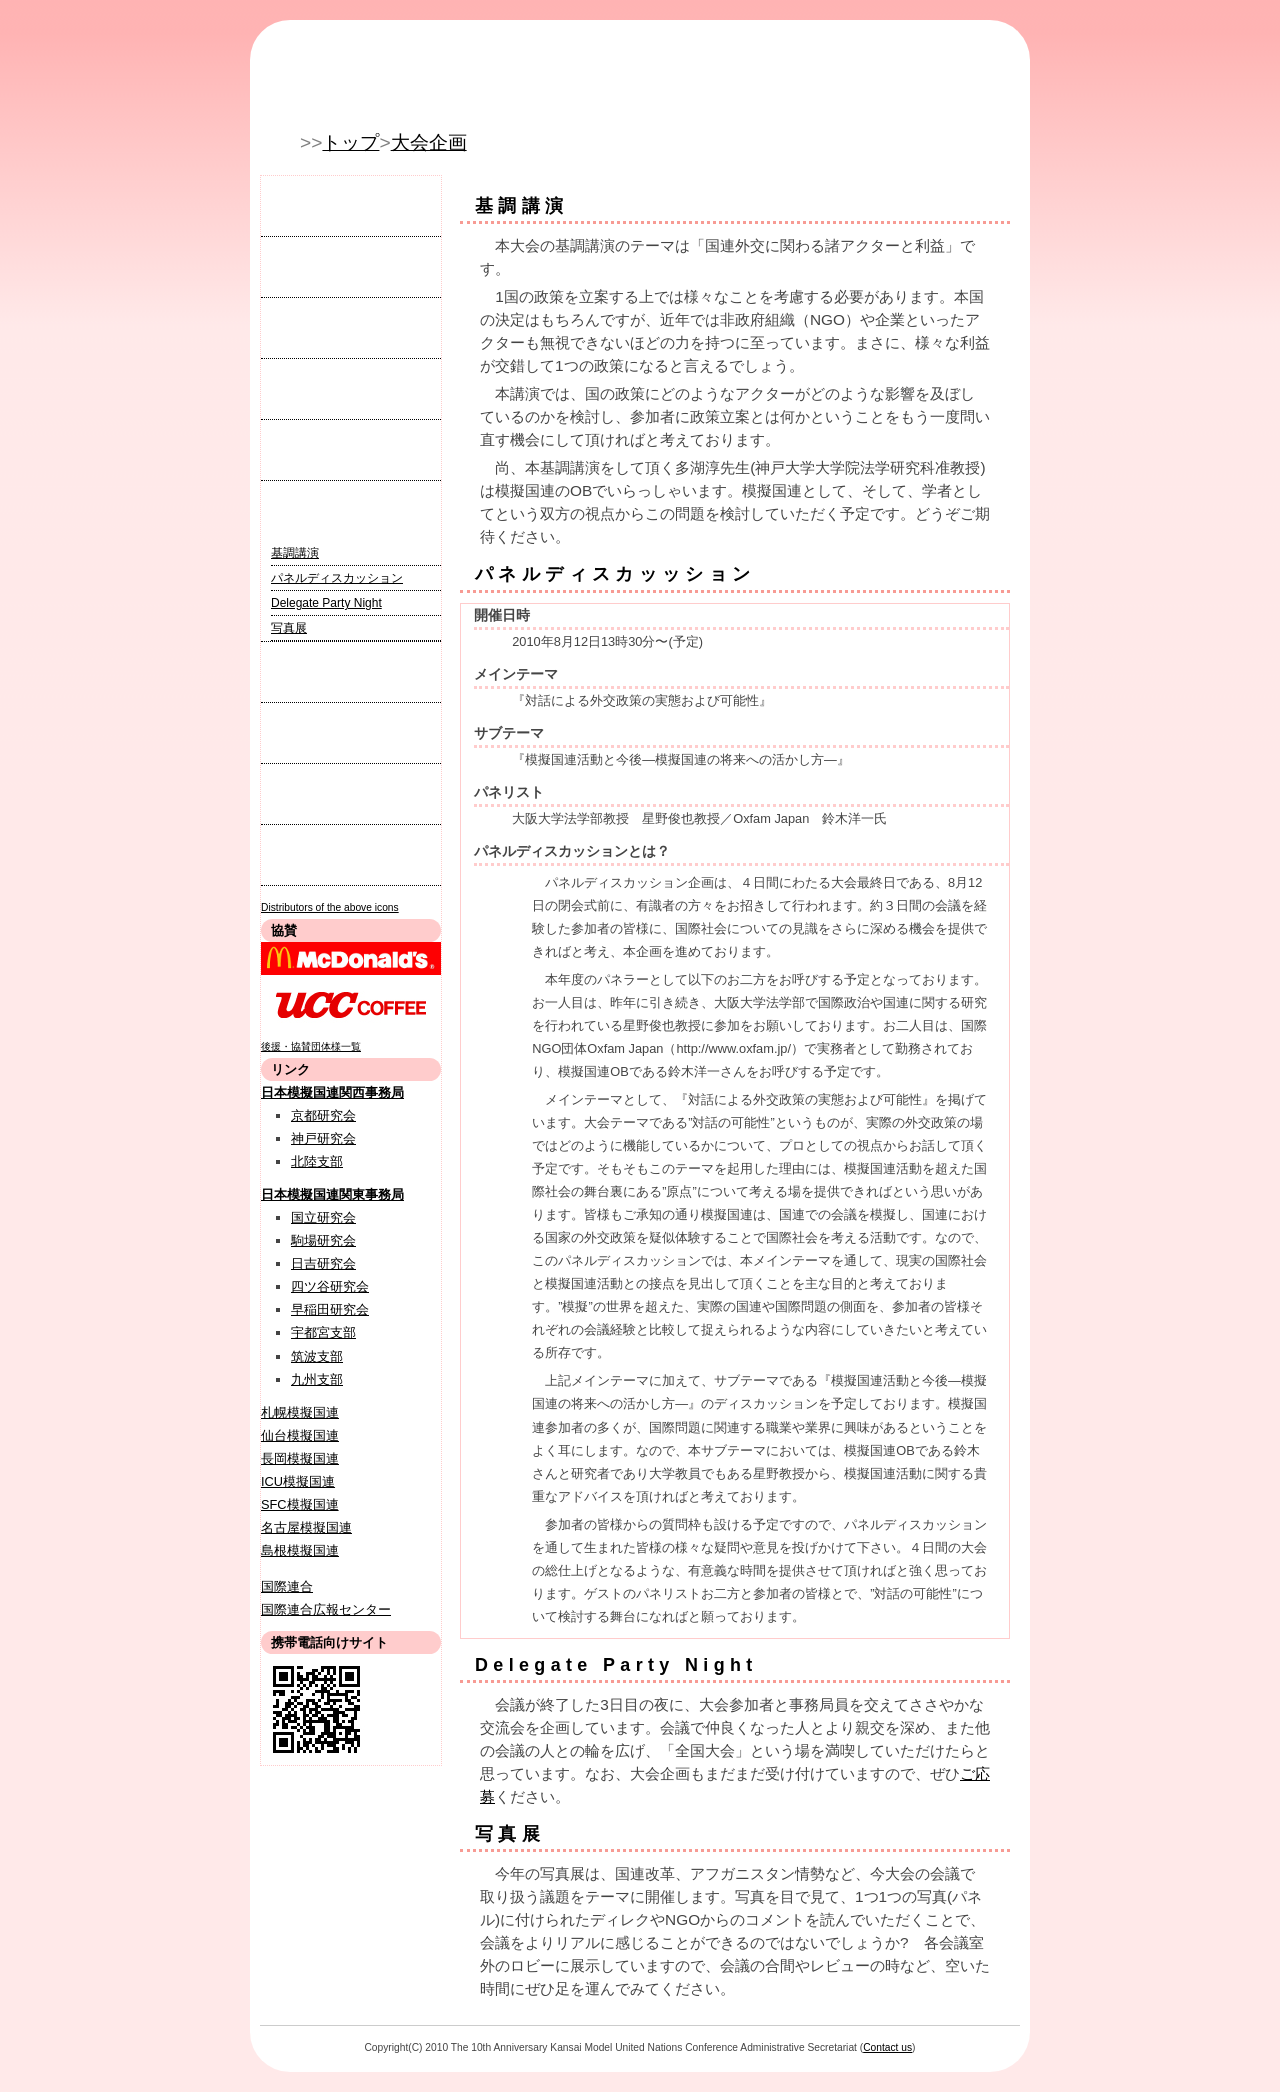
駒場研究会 (323, 1240)
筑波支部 (317, 1356)
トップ (350, 142)
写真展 (289, 628)
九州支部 (317, 1379)
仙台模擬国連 (300, 1435)
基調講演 (295, 553)
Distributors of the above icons (330, 907)
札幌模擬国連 (300, 1412)
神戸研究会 (323, 1138)
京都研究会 (323, 1115)
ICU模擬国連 (298, 1481)
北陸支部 (317, 1161)
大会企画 (429, 142)
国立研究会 (323, 1217)
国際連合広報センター (326, 1609)
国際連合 (287, 1586)
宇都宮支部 (323, 1332)
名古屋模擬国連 (306, 1527)
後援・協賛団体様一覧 (311, 1046)
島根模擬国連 (300, 1550)
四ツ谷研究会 (330, 1286)
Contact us (887, 2047)
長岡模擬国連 (300, 1458)
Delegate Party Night (326, 603)
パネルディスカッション (337, 578)
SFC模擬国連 (300, 1504)
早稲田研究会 (330, 1309)
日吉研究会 (323, 1263)
